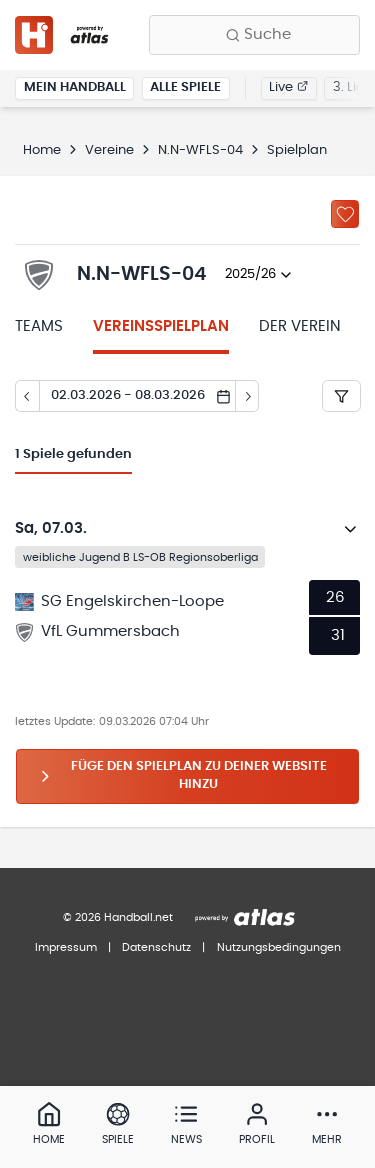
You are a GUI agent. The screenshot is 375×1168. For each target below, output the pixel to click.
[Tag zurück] (27, 396)
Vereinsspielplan (161, 326)
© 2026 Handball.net (118, 917)
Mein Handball (75, 87)
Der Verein (300, 326)
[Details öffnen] (351, 529)
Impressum (66, 947)
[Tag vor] (248, 396)
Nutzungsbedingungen (279, 947)
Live (288, 87)
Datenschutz (156, 947)
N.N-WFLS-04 (200, 150)
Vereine (109, 150)
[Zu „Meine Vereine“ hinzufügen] (345, 214)
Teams (39, 326)
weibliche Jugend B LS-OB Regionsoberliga (140, 556)
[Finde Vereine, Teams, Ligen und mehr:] (254, 35)
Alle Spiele (185, 87)
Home (42, 150)
